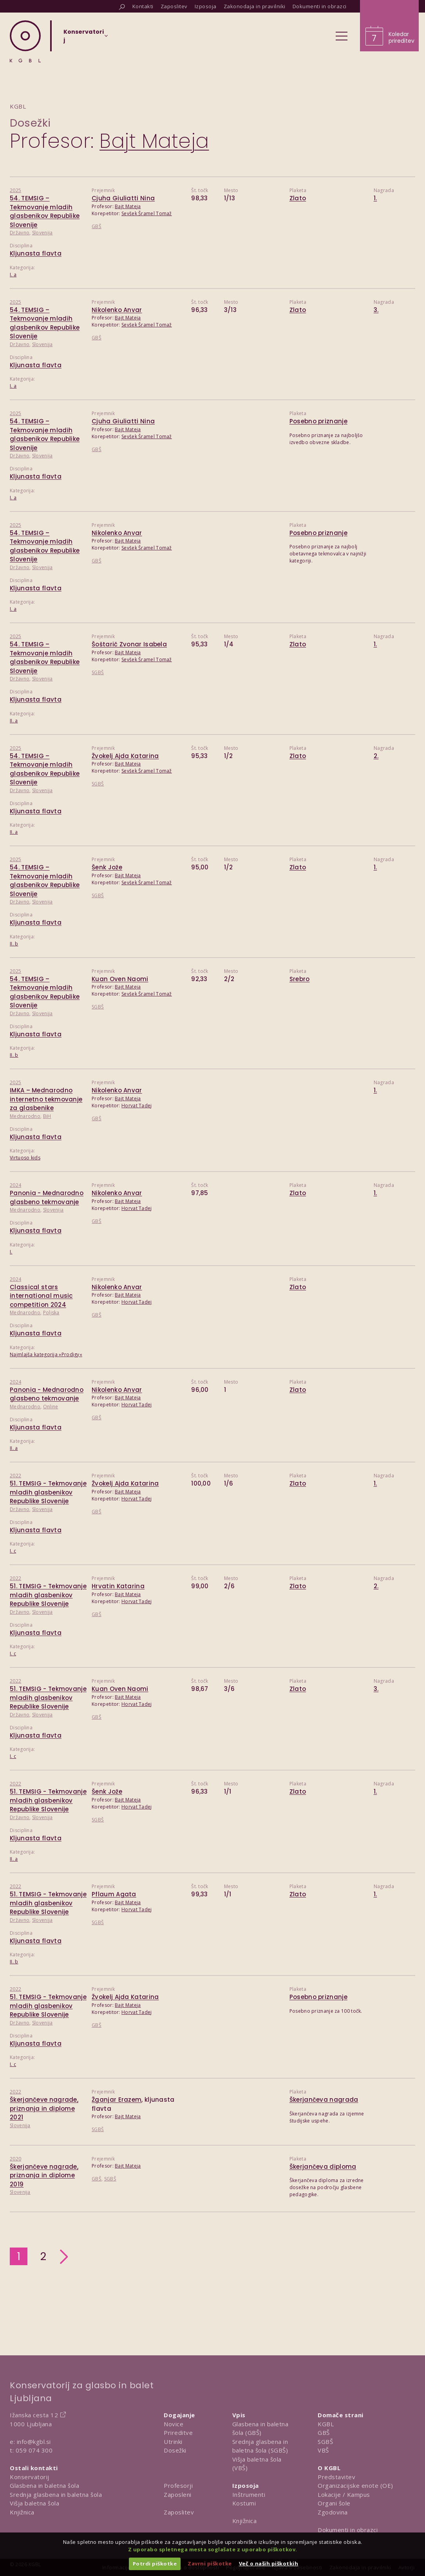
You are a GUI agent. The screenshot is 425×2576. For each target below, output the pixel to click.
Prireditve (178, 2432)
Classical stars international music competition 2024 (41, 1296)
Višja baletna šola (34, 2503)
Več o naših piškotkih (268, 2563)
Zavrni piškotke (210, 2563)
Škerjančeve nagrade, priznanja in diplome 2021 (44, 2108)
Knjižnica (22, 2512)
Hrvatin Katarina (118, 1586)
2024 (15, 1185)
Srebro (299, 979)
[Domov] (25, 41)
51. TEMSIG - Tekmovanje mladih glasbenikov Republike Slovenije (48, 1492)
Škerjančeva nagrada (323, 2099)
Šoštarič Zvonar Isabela (129, 644)
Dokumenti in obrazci (348, 2530)
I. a (13, 274)
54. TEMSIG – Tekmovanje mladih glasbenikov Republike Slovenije (45, 211)
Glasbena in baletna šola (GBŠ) (260, 2428)
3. (376, 310)
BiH (47, 1116)
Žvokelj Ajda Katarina (125, 756)
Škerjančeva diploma (322, 2166)
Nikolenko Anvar (117, 310)
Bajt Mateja (128, 206)
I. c (13, 1550)
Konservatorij (29, 2477)
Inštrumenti (249, 2494)
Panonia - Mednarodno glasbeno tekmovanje (46, 1197)
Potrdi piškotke (155, 2563)
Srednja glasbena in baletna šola (56, 2494)
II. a (14, 720)
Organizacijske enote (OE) (355, 2485)
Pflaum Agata (114, 1894)
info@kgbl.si (34, 2441)
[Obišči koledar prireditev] (389, 25)
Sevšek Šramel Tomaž (146, 213)
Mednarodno (25, 1116)
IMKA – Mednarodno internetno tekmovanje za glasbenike (46, 1099)
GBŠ (96, 226)
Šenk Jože (107, 867)
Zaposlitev (179, 2512)
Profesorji (178, 2485)
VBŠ (323, 2450)
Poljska (51, 1312)
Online (50, 1406)
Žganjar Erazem (116, 2099)
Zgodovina (333, 2512)
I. (11, 1251)
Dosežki (30, 123)
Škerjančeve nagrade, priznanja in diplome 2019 (44, 2175)
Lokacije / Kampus (344, 2494)
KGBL (326, 2424)
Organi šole (334, 2503)
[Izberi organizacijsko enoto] (83, 38)
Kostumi (244, 2503)
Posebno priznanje (318, 421)
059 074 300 (34, 2450)
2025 (15, 190)
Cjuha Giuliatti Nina (123, 198)
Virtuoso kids (25, 1157)
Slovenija (42, 232)
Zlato (297, 198)
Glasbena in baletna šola (44, 2485)
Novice (173, 2424)
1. (375, 198)
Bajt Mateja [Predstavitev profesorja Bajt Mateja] (154, 141)
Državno (19, 232)
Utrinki (173, 2441)
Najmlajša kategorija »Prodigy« (46, 1354)
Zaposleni (178, 2494)
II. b (14, 943)
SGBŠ (98, 672)
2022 (15, 1475)
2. (376, 756)
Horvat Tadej (136, 1105)
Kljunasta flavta (35, 253)
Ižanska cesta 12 (34, 2415)
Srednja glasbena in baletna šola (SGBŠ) (260, 2446)
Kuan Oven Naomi (120, 979)
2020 (15, 2158)
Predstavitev (336, 2477)
